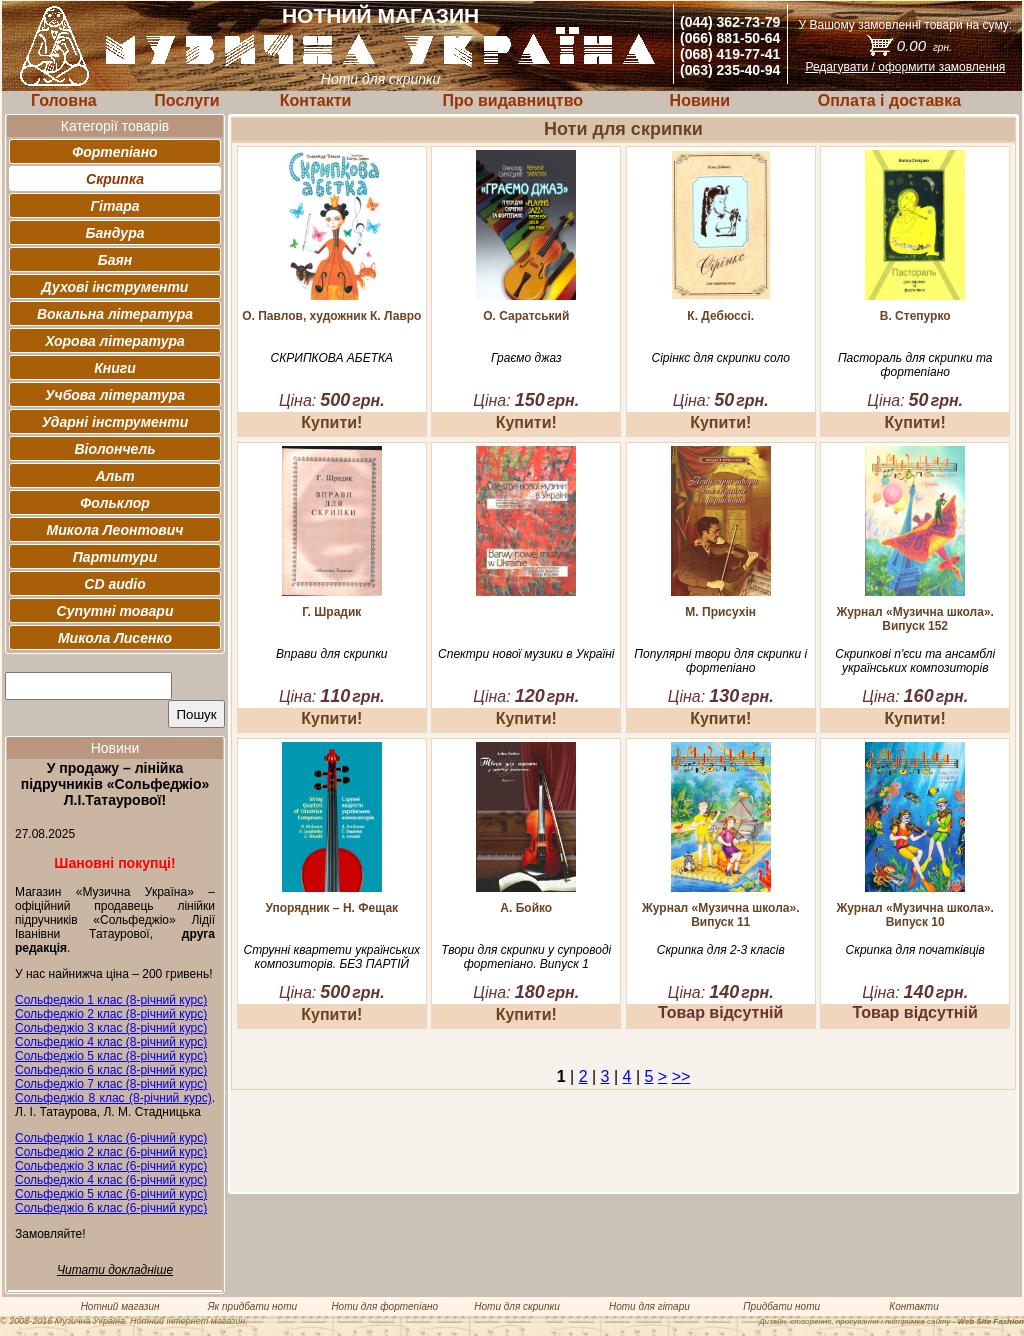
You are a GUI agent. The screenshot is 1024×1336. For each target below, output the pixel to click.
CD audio (114, 584)
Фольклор (115, 503)
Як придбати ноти (252, 1306)
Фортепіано (114, 152)
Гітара (114, 206)
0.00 (924, 45)
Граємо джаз (526, 358)
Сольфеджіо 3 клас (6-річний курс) (111, 1166)
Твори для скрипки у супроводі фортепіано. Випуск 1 (526, 957)
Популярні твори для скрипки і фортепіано (720, 661)
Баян (115, 260)
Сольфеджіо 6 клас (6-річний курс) (111, 1208)
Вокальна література (115, 314)
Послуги (186, 100)
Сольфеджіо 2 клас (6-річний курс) (111, 1152)
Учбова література (115, 395)
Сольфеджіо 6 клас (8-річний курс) (111, 1070)
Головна (64, 100)
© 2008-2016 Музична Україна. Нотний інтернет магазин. (124, 1321)
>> (681, 1076)
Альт (114, 476)
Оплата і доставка (889, 100)
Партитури (115, 557)
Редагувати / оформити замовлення (905, 67)
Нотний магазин (120, 1306)
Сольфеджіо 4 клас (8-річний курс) (111, 1042)
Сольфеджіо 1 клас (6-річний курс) (111, 1138)
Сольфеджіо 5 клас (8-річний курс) (111, 1056)
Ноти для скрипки (516, 1306)
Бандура (115, 233)
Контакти (316, 100)
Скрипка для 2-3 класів (721, 950)
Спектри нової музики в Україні (526, 654)
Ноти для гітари (649, 1306)
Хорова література (115, 341)
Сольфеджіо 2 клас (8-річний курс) (111, 1014)
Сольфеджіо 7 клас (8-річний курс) (111, 1084)
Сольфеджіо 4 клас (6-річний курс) (111, 1180)
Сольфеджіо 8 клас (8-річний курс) (113, 1098)
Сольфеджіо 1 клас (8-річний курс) (111, 1000)
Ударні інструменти (115, 422)
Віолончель (114, 449)
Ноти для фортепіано (384, 1306)
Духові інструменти (115, 287)
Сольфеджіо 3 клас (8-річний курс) (111, 1028)
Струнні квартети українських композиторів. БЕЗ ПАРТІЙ (332, 957)
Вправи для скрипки (331, 654)
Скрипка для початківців (915, 950)
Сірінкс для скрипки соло (720, 358)
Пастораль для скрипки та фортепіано (915, 365)
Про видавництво (512, 100)
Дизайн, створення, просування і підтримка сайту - (891, 1321)
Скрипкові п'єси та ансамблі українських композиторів (915, 661)
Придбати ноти (781, 1306)
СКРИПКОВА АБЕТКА (332, 358)
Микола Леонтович (115, 530)
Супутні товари (115, 611)
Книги (115, 368)
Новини (700, 100)
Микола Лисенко (115, 638)
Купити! (331, 422)
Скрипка (115, 179)
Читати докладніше (115, 1270)
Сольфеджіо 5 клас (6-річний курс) (111, 1194)
